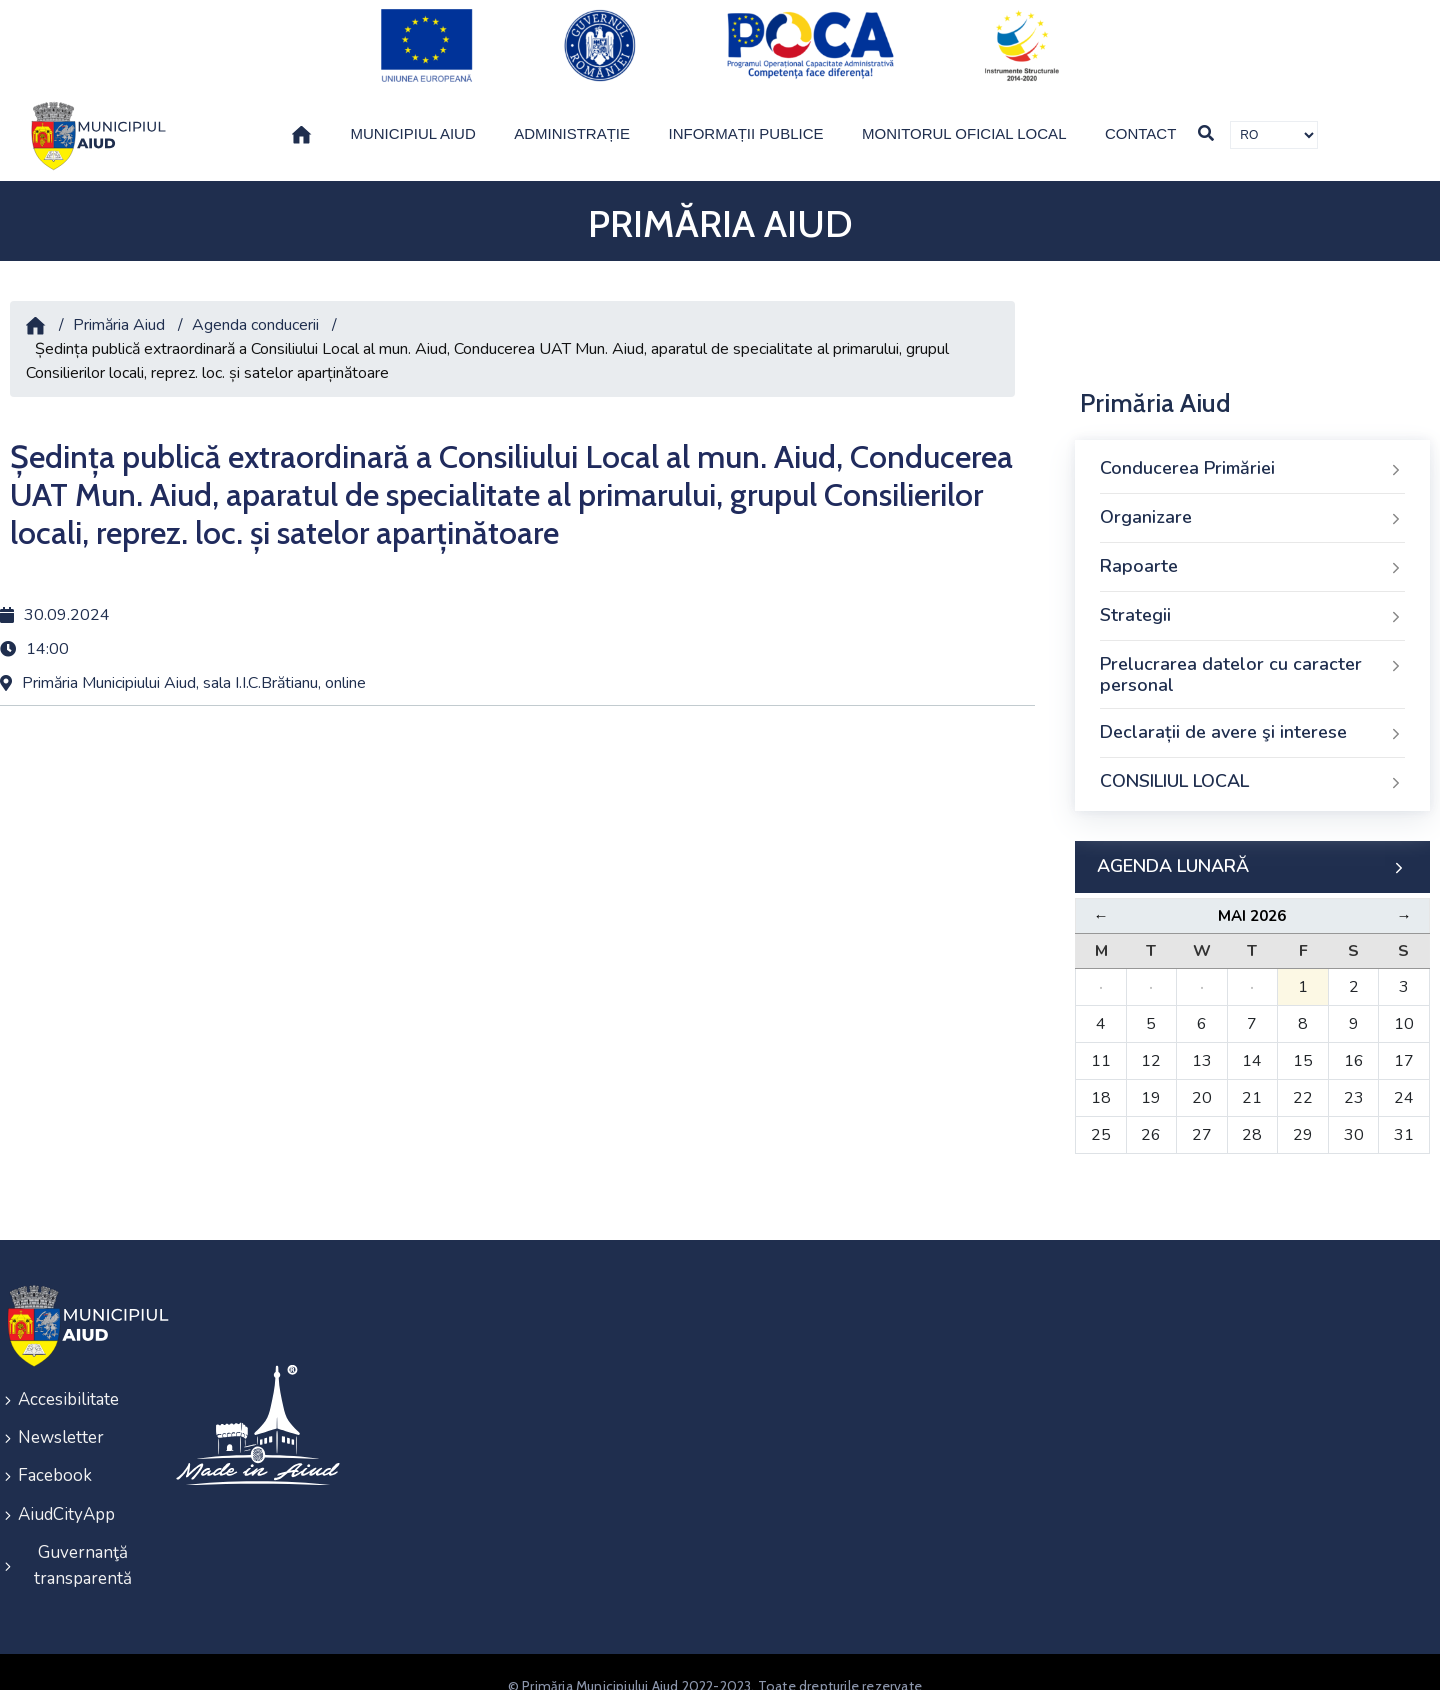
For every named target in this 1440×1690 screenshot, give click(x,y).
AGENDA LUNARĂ (1252, 850)
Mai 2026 (1252, 899)
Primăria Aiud (119, 308)
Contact (1140, 116)
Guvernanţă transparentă (83, 1538)
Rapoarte (1252, 550)
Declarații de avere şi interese (1252, 716)
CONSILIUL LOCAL (1252, 765)
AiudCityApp (66, 1489)
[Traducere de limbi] (1274, 118)
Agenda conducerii (255, 308)
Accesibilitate (68, 1381)
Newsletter (61, 1417)
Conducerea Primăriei (1252, 452)
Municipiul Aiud (412, 116)
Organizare (1252, 501)
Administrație (572, 116)
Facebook (55, 1453)
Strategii (1252, 599)
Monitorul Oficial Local (964, 116)
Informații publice (746, 116)
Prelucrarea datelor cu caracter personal (1252, 658)
